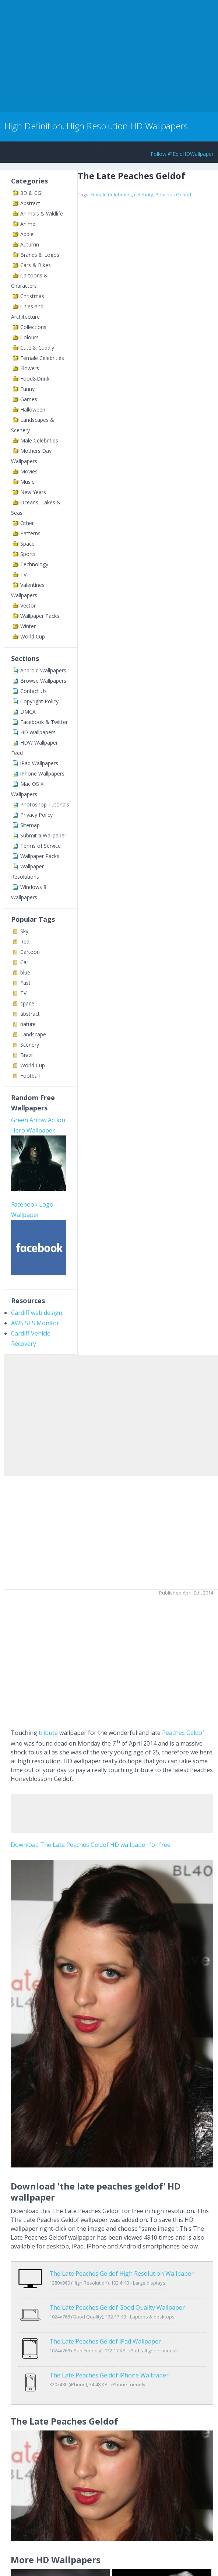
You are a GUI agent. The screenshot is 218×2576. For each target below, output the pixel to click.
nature (28, 1024)
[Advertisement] (86, 54)
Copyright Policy (39, 701)
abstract (30, 1013)
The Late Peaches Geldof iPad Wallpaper (105, 2326)
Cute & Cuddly (37, 347)
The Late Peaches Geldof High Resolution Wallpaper (121, 2273)
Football (30, 1075)
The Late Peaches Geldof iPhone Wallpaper (109, 2352)
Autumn (29, 244)
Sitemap (30, 825)
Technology (34, 564)
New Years (33, 492)
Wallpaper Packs (39, 615)
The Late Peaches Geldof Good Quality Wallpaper (117, 2300)
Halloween (32, 409)
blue (25, 972)
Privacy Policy (36, 814)
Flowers (29, 368)
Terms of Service (40, 845)
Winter (28, 626)
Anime (27, 223)
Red (24, 941)
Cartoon (30, 951)
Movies (29, 471)
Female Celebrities (42, 357)
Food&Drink (34, 378)
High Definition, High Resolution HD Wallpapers (96, 126)
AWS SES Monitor (35, 1323)
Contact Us (33, 690)
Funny (27, 388)
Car (24, 962)
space (27, 1003)
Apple (27, 234)
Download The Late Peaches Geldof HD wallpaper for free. (91, 1845)
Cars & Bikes (35, 265)
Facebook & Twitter (44, 721)
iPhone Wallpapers (42, 773)
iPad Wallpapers (39, 763)
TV (23, 574)
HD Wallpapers (38, 732)
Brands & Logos (39, 254)
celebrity (143, 194)
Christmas (32, 296)
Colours (29, 337)
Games (28, 399)
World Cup (32, 636)
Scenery (29, 1044)
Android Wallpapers (43, 670)
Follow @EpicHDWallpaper (182, 153)
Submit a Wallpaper (43, 835)
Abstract (30, 203)
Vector (28, 605)
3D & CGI (31, 192)
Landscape (33, 1034)
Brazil (27, 1054)
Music (27, 481)
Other (27, 522)
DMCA (28, 711)
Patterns (30, 533)
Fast (25, 982)
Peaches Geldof (173, 194)
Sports (28, 553)
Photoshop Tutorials (44, 804)
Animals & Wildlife (41, 213)
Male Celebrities (39, 440)
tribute (48, 1733)
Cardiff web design (36, 1313)
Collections (33, 326)
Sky (24, 931)
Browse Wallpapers (43, 680)
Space (27, 543)
